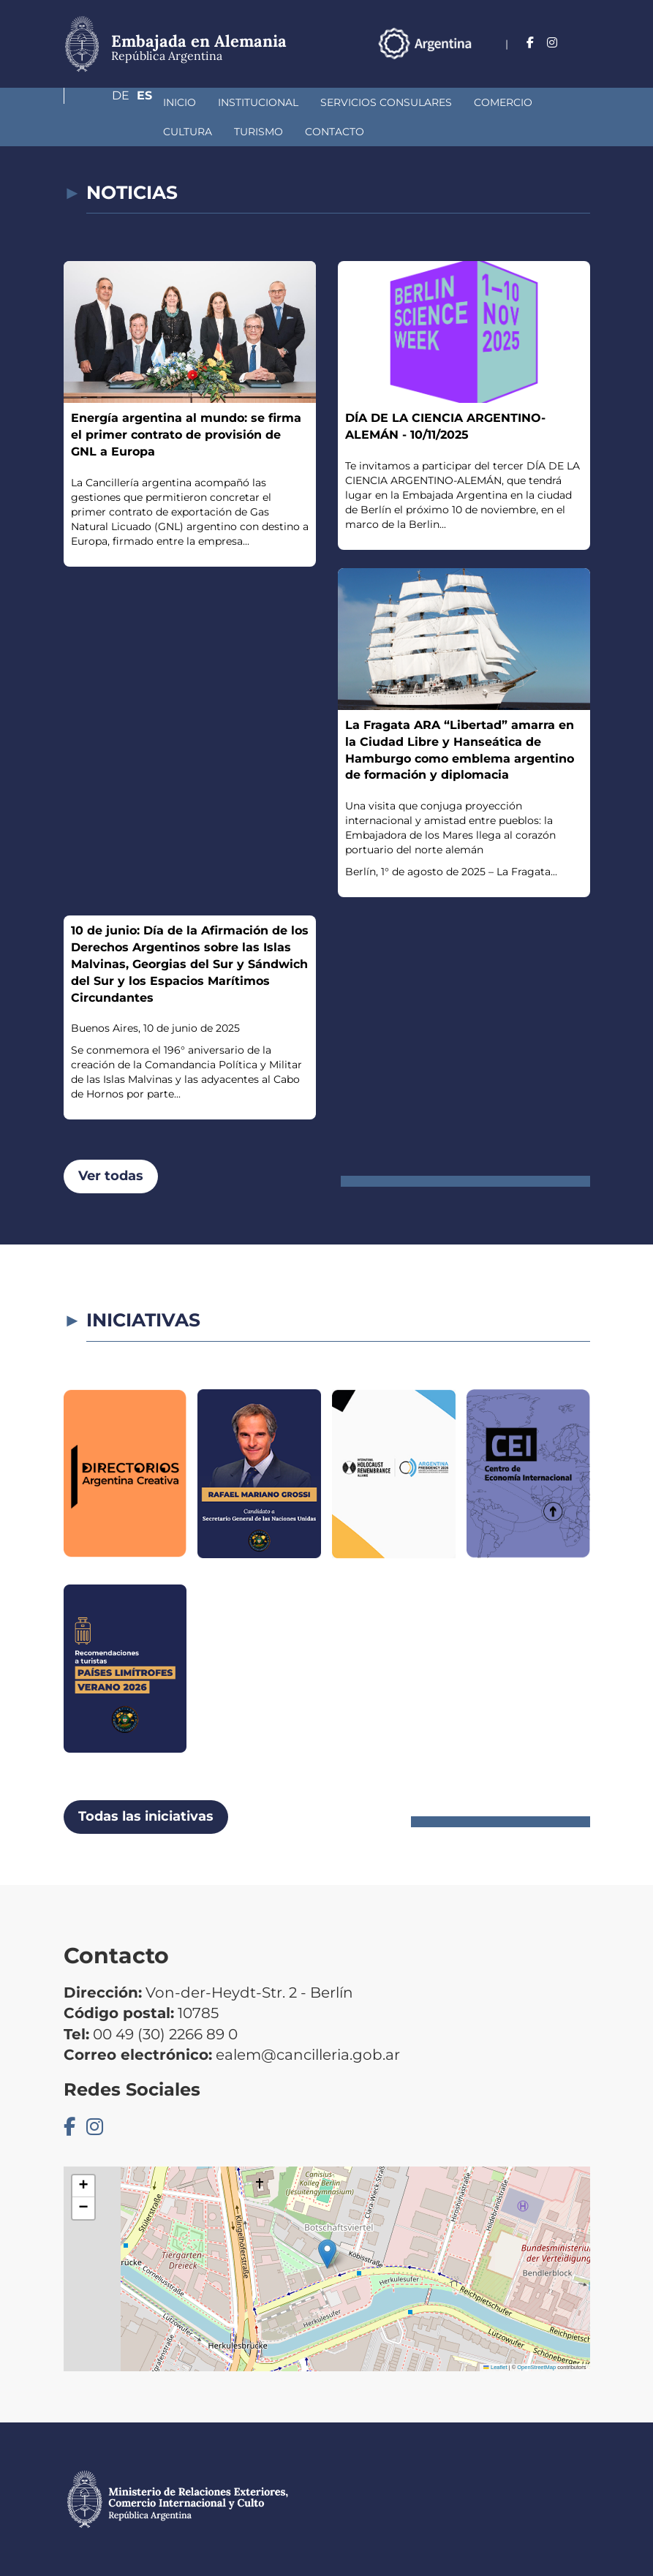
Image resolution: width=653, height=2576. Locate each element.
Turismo (110, 131)
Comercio (425, 102)
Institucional (180, 102)
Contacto (186, 131)
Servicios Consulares (308, 102)
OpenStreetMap (536, 2367)
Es (582, 62)
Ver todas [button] (110, 1176)
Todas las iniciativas (146, 1816)
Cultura (501, 102)
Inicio (102, 102)
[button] (327, 2254)
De (553, 62)
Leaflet (495, 2367)
